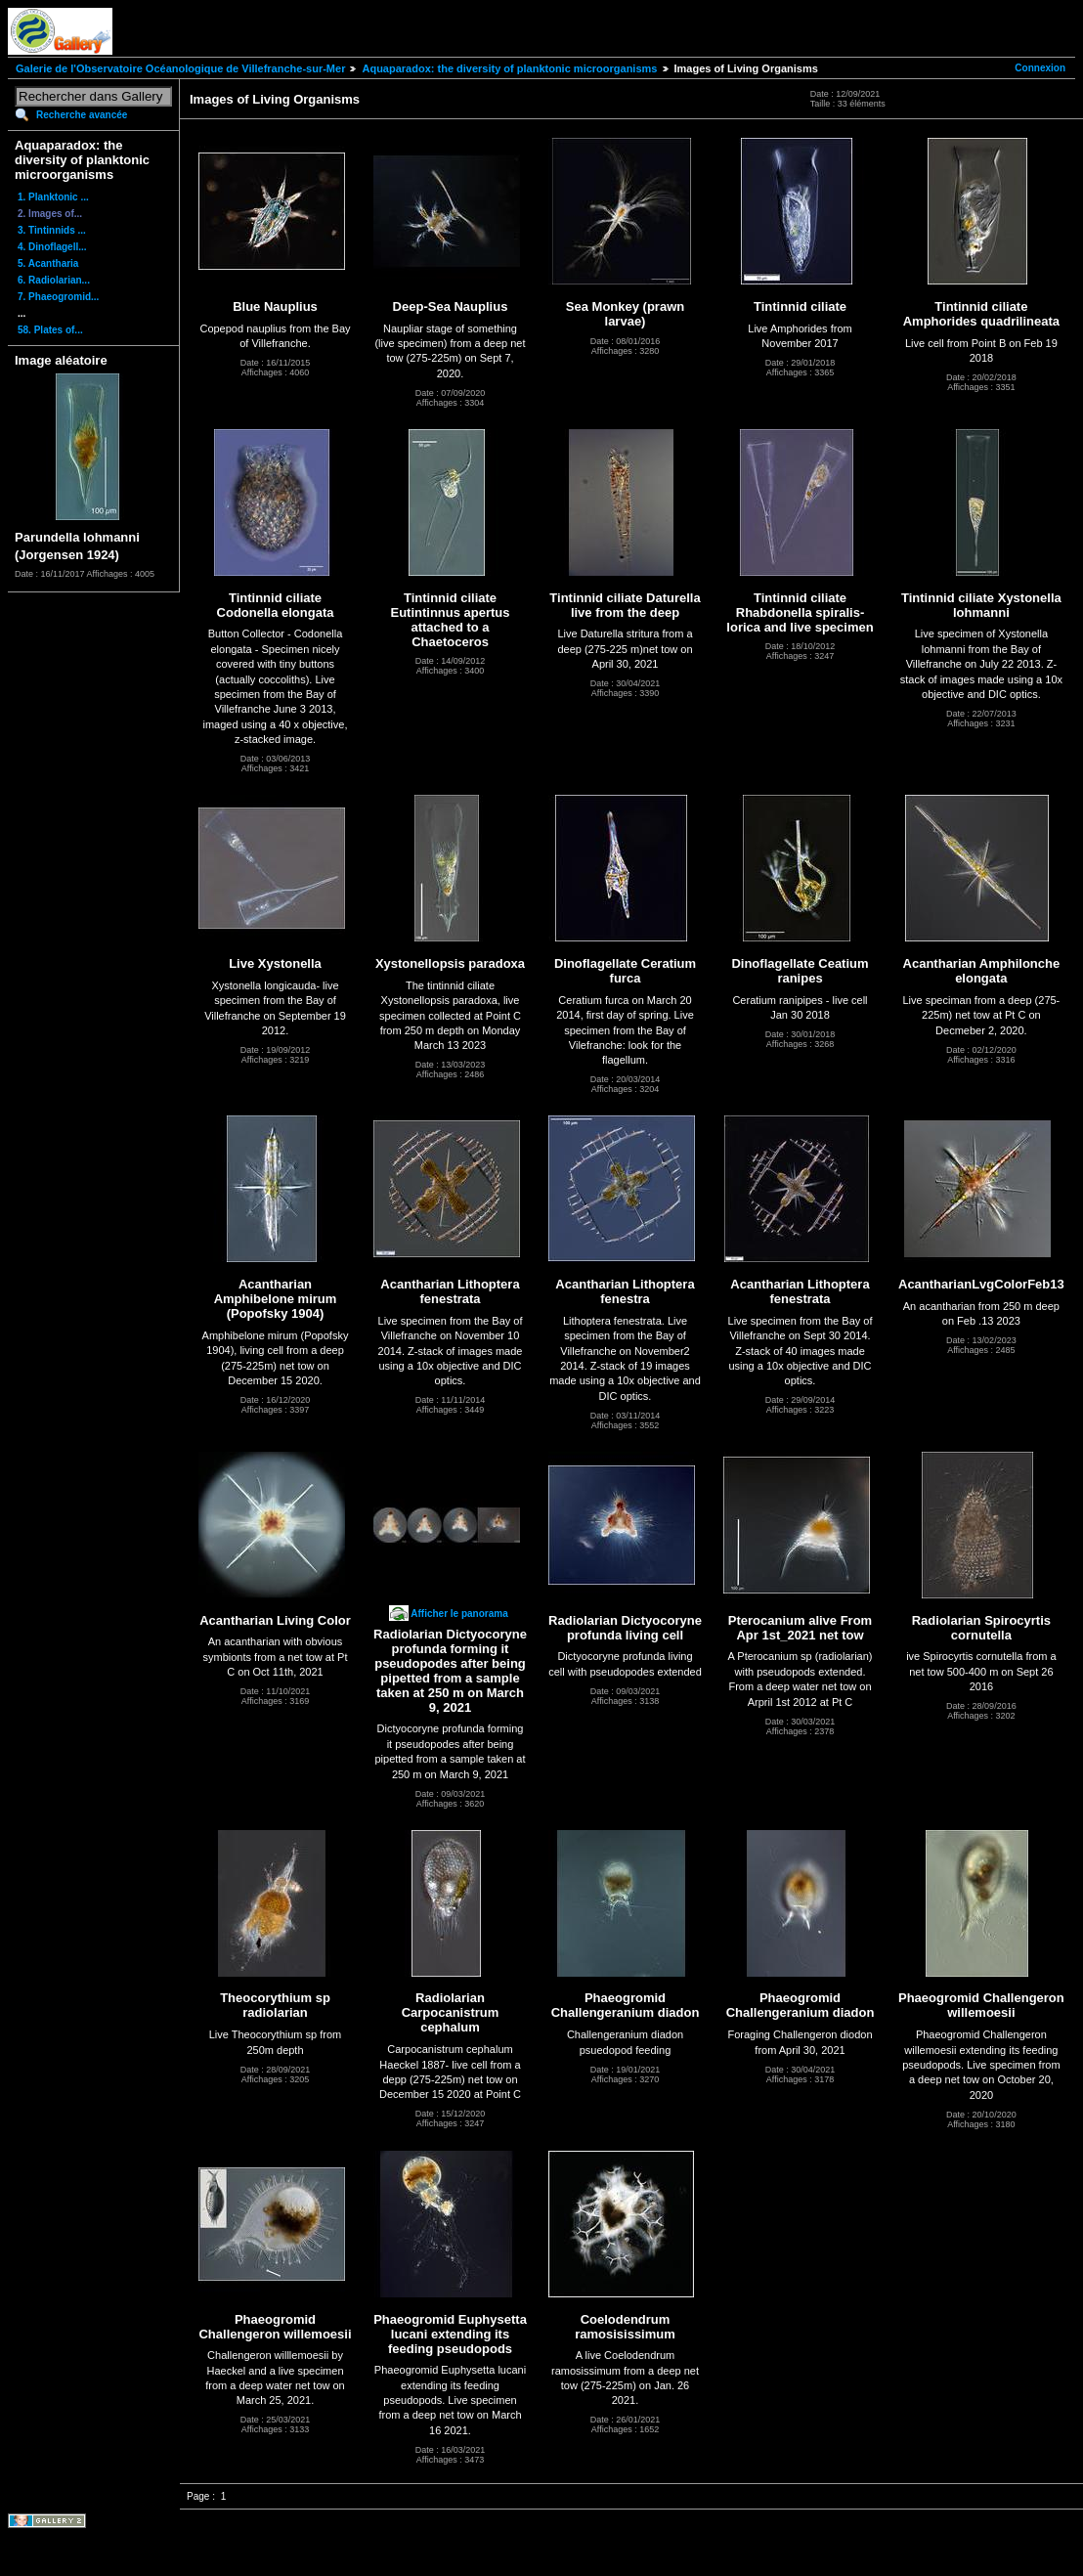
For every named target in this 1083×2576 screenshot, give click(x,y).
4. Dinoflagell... (52, 246)
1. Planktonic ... (53, 197)
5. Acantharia (48, 263)
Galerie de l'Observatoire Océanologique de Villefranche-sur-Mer (180, 68)
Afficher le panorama (459, 1613)
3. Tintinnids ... (52, 230)
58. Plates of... (50, 330)
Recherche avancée (81, 114)
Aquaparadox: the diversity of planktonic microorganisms (509, 68)
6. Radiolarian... (54, 280)
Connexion (1040, 68)
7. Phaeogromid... (58, 296)
